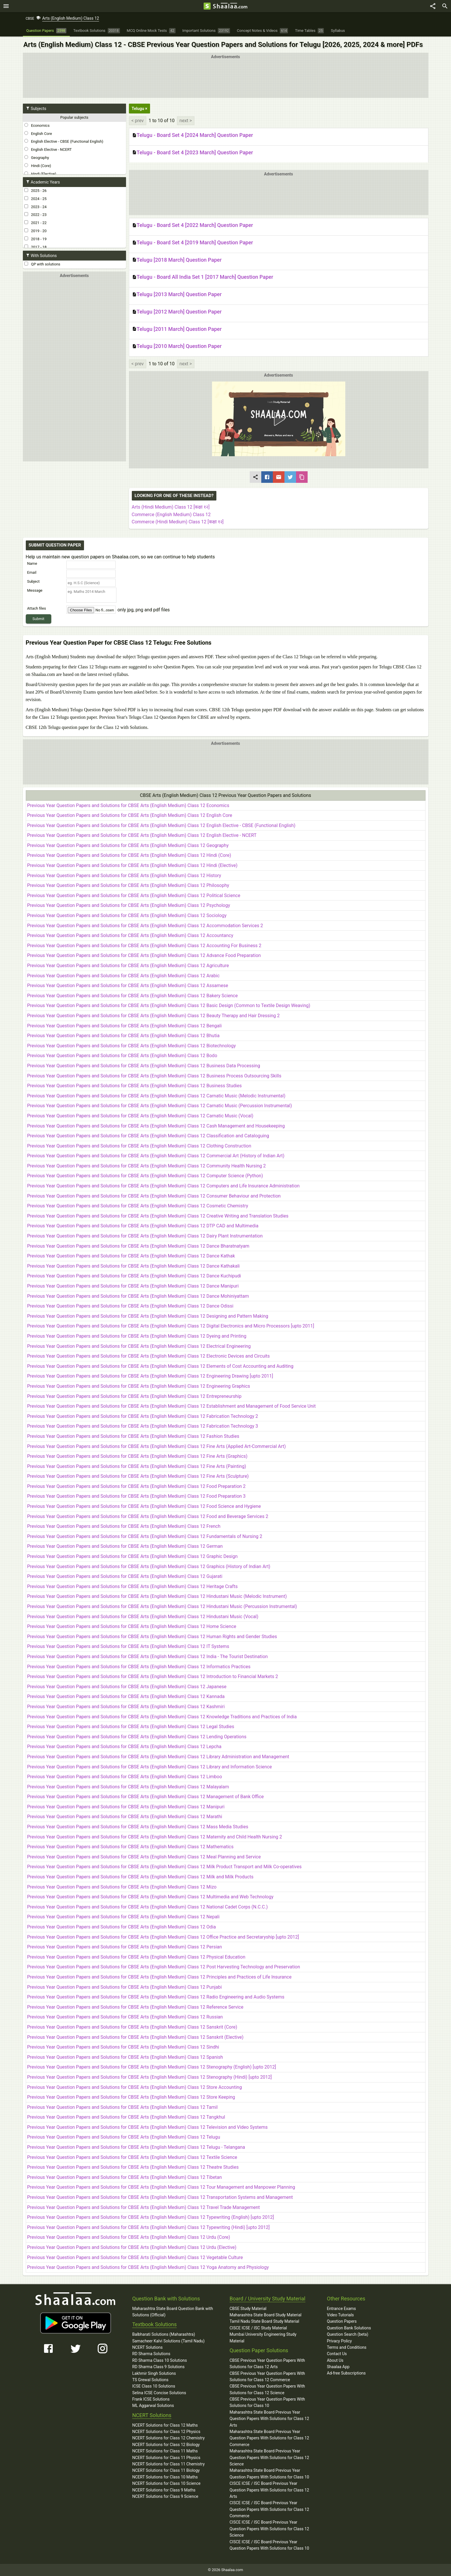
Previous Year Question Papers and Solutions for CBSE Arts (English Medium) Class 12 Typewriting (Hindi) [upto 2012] (148, 2227)
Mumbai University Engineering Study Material (263, 2337)
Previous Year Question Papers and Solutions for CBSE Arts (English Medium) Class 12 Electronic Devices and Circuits (148, 1356)
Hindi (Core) (37, 165)
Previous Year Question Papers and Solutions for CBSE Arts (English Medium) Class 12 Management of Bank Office (145, 1796)
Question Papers (342, 2321)
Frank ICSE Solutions (151, 2399)
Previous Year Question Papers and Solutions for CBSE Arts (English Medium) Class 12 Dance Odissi (130, 1306)
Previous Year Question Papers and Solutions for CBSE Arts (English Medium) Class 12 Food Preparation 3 (136, 1496)
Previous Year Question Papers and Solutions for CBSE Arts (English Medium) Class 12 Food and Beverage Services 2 (147, 1516)
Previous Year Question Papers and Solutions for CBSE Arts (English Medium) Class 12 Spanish (125, 2057)
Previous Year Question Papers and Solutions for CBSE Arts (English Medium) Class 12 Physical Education (136, 1957)
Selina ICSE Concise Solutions (159, 2392)
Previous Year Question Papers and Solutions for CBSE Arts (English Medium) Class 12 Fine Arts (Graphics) (137, 1456)
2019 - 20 (35, 230)
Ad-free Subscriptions (346, 2373)
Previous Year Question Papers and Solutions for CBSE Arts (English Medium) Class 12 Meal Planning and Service (144, 1857)
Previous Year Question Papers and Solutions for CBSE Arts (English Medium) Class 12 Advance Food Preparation (144, 955)
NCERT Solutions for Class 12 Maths (165, 2425)
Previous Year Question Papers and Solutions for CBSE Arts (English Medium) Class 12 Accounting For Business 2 (144, 945)
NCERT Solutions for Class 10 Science (166, 2483)
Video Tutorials (340, 2315)
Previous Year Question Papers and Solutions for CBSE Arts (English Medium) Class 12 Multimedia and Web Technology (150, 1897)
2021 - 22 (35, 222)
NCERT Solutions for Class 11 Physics (166, 2457)
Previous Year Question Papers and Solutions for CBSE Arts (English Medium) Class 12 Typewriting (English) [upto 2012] (150, 2217)
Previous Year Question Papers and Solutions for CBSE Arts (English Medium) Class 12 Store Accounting (134, 2087)
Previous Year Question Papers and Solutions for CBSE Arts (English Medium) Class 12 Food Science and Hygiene (144, 1506)
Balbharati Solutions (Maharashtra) (163, 2334)
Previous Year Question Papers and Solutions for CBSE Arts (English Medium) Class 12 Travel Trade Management (143, 2207)
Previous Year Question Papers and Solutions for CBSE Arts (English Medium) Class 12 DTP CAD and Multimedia (143, 1226)
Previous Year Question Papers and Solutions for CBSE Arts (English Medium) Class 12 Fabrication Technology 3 (142, 1426)
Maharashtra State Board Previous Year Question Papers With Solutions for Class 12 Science (269, 2457)
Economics (37, 125)
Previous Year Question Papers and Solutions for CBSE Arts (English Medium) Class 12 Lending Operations (137, 1736)
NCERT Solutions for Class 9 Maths (164, 2490)
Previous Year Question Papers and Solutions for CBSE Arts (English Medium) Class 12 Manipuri (126, 1806)
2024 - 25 (35, 198)
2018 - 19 (35, 238)
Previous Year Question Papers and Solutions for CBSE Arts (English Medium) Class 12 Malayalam (128, 1787)
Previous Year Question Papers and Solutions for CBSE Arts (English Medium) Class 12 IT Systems (128, 1646)
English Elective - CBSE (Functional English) (63, 141)
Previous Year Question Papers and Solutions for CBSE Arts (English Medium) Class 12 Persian (124, 1947)
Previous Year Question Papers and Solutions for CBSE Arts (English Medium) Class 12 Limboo (124, 1776)
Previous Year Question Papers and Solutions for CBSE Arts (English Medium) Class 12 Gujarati (124, 1576)
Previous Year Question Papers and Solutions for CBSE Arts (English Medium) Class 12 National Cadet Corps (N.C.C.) (147, 1907)
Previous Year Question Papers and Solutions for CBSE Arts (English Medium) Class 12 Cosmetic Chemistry (137, 1206)
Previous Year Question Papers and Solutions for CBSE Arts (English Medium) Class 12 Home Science (131, 1626)
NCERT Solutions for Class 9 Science (165, 2496)
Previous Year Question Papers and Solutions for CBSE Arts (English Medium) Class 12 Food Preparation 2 (136, 1486)
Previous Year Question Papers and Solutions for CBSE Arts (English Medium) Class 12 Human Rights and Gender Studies (152, 1636)
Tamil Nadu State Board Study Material (264, 2321)
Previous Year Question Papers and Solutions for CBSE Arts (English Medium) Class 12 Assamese (127, 985)
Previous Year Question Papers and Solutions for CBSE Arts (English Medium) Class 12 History (124, 875)
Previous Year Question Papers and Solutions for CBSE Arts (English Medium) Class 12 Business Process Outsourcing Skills (154, 1076)
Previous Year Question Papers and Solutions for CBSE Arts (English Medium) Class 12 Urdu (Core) (128, 2237)
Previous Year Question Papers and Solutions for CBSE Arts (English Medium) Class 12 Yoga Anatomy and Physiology (148, 2267)
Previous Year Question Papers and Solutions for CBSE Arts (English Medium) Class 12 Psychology (128, 905)
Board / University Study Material (268, 2299)
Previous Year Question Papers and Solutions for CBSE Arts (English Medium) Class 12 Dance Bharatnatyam (138, 1246)
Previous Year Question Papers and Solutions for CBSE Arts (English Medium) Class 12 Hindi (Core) (129, 855)
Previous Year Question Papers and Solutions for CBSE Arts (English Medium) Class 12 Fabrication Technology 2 (142, 1416)
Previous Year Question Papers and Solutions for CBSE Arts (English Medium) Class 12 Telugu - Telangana (136, 2147)
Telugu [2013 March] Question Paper (177, 294)
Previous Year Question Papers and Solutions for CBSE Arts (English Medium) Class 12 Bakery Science (132, 995)
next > (186, 120)
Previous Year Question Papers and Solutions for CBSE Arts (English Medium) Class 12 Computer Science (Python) (145, 1175)
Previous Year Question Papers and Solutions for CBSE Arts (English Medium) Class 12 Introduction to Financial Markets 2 (152, 1676)
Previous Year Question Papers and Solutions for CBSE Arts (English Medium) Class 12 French (123, 1526)
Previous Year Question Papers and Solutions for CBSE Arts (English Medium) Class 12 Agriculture (128, 965)
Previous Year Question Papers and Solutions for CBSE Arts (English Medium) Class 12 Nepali (123, 1916)
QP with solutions (42, 264)
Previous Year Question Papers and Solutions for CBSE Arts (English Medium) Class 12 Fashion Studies (133, 1436)
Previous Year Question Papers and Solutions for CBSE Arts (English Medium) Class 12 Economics (128, 805)
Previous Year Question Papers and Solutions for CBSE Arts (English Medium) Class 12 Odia (121, 1927)
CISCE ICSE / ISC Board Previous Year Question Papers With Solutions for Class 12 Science (269, 2529)
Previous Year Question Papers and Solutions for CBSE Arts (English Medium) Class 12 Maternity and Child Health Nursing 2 (154, 1837)
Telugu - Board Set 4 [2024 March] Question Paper (192, 135)
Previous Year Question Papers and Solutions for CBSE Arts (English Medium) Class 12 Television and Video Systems (147, 2127)
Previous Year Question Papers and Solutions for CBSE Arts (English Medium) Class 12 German (125, 1546)
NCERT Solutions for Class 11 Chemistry (168, 2464)
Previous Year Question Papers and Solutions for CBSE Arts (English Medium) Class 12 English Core (129, 815)
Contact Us (337, 2353)
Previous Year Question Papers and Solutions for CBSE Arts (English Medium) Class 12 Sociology (127, 915)
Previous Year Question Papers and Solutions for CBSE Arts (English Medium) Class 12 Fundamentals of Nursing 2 (144, 1536)
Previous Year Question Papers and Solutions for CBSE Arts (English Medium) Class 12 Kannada (126, 1696)
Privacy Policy (339, 2341)
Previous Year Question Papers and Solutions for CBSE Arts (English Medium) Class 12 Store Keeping (131, 2097)
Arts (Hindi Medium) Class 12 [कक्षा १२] (171, 507)
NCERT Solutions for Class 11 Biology (166, 2470)
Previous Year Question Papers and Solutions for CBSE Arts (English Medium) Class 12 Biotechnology (131, 1045)
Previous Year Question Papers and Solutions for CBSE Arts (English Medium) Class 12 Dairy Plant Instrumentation (145, 1236)
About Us (335, 2360)
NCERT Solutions (147, 2347)
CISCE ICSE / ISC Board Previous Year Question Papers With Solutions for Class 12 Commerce (269, 2509)
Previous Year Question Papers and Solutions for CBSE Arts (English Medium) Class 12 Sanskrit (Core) (132, 2027)
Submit (38, 619)
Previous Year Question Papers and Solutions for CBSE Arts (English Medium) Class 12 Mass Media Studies (137, 1826)
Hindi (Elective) (40, 173)
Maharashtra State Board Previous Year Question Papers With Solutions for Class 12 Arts (269, 2419)
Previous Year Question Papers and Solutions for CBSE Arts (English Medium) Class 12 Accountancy (130, 935)
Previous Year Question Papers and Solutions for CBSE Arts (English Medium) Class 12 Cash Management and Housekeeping (156, 1126)
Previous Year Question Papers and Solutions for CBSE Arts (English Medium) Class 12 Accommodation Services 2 (145, 925)
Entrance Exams (341, 2308)
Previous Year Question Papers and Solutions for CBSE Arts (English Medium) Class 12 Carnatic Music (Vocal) (140, 1116)
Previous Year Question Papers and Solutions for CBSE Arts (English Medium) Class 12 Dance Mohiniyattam (138, 1296)
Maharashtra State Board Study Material (266, 2315)
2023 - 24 (35, 206)
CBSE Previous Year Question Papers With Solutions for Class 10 (267, 2402)
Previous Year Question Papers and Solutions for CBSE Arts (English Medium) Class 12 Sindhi (123, 2047)
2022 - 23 (35, 214)
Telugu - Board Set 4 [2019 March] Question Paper (192, 242)
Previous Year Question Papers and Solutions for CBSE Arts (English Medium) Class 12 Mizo (122, 1887)
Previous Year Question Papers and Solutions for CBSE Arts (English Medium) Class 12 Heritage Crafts (132, 1586)
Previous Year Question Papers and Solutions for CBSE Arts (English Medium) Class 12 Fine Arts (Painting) (136, 1466)
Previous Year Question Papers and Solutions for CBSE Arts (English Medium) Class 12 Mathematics (130, 1846)
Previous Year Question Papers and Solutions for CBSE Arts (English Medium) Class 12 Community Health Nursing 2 (146, 1166)
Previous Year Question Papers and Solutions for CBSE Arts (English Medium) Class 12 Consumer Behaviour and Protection (154, 1196)
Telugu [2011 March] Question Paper (177, 329)
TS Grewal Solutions (150, 2379)
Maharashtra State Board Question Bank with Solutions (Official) (172, 2311)
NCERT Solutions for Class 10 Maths (165, 2477)
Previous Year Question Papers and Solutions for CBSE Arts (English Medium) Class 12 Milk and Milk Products (140, 1877)
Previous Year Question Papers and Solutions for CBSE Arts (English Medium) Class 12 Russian (125, 2017)
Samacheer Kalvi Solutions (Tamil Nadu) (168, 2341)
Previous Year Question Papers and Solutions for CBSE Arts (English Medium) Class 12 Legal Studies (130, 1726)
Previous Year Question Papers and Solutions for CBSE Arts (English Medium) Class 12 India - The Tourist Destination (147, 1656)
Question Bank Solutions (349, 2328)
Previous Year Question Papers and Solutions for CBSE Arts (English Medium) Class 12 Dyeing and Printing (137, 1336)
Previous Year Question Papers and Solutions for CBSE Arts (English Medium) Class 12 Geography (128, 845)
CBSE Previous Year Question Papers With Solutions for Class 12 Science (267, 2389)
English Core (38, 133)
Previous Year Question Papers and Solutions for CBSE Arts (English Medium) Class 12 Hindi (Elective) (132, 865)
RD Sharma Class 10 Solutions (159, 2360)
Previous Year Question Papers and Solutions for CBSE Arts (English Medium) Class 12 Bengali (124, 1025)
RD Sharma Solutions (151, 2353)
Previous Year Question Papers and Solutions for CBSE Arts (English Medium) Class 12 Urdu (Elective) (132, 2247)
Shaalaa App (338, 2366)
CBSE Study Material (248, 2308)
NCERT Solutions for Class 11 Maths (165, 2451)
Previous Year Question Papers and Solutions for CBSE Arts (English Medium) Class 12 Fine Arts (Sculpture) (138, 1476)
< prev (138, 120)
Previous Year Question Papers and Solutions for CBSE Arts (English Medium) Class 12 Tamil (122, 2107)
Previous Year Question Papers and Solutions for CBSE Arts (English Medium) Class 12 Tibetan (124, 2177)
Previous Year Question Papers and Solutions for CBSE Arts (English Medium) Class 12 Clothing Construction (139, 1146)
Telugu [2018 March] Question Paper (177, 260)
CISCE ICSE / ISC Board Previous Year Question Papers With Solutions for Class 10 (269, 2545)
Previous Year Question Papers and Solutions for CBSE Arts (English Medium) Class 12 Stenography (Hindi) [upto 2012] (149, 2077)
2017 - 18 (35, 247)
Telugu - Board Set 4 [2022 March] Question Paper (192, 225)
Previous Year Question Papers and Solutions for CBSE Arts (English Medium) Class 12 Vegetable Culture (135, 2257)
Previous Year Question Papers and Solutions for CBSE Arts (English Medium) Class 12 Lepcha (124, 1746)
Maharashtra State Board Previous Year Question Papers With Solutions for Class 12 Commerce (269, 2438)
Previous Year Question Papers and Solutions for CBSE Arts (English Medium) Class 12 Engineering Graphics (138, 1386)
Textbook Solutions (154, 2324)
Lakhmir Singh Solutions (154, 2373)
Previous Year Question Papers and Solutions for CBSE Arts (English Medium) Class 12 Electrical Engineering (139, 1346)
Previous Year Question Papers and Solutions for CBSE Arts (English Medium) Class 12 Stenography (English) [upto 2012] (151, 2067)
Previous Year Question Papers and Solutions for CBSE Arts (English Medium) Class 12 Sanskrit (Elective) (135, 2037)
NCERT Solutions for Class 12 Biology (166, 2444)
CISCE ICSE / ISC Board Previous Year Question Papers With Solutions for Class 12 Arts (269, 2490)
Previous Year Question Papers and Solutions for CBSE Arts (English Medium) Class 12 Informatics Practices (139, 1666)
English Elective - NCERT (48, 149)
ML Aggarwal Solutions (153, 2405)
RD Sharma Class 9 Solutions (158, 2366)
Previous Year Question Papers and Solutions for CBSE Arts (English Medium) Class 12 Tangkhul (126, 2117)
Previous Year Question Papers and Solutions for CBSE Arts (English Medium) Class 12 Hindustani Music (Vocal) (142, 1616)
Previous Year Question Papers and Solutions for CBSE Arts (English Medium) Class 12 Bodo (122, 1055)
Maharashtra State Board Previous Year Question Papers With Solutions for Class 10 (269, 2473)
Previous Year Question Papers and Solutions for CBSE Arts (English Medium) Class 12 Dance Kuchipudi (134, 1276)
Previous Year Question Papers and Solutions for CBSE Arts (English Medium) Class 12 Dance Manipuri (133, 1286)
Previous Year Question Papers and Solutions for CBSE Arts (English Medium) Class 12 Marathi (124, 1816)
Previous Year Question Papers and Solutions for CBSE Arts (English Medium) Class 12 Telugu (123, 2137)
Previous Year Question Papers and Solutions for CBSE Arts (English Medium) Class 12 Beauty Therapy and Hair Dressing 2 (153, 1015)
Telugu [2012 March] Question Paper (177, 312)
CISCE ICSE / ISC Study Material (258, 2328)
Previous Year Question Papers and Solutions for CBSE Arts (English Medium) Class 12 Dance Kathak (131, 1256)
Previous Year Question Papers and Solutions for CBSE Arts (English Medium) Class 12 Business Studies (134, 1085)
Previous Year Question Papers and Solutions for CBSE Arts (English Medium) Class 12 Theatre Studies (133, 2167)
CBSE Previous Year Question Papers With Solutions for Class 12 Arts (267, 2363)
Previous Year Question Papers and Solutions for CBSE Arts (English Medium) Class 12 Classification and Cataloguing (148, 1135)
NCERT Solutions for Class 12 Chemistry (168, 2438)
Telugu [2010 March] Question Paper (177, 346)
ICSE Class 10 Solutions (153, 2386)
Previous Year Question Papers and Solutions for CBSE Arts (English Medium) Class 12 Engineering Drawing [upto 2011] (150, 1376)
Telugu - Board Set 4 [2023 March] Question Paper (192, 152)
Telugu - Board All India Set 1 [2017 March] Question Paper (202, 277)
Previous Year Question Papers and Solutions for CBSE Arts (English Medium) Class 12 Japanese (127, 1686)
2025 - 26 (35, 190)
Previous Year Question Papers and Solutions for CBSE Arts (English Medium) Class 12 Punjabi (124, 1987)
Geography (36, 157)
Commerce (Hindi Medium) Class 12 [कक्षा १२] (178, 522)
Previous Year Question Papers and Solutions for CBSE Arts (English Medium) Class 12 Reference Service (135, 2007)
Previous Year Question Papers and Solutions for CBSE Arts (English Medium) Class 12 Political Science (133, 895)
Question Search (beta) (347, 2334)
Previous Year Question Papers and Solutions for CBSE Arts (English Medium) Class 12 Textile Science (132, 2157)
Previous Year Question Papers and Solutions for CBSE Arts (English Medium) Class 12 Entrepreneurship (134, 1396)
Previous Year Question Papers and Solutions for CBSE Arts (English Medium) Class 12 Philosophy (128, 885)
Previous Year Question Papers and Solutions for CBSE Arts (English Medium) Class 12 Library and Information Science (149, 1767)
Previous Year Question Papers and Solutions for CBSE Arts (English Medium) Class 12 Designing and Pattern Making (148, 1316)
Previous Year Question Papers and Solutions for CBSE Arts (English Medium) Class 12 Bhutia (123, 1035)
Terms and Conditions (347, 2347)
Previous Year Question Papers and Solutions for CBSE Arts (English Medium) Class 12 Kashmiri (126, 1706)
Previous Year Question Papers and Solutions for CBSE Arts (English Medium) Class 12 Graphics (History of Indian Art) (149, 1566)
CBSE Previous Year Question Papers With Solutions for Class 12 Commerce (267, 2376)
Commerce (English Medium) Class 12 (171, 514)
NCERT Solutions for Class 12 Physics (166, 2431)
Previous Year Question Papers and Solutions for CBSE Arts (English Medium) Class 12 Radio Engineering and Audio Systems (155, 1997)
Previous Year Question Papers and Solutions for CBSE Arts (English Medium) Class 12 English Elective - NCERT (142, 835)
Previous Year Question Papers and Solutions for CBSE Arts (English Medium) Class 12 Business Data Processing (143, 1065)
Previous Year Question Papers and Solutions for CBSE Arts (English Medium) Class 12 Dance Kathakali (133, 1266)
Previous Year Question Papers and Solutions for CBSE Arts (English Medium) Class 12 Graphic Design (132, 1556)
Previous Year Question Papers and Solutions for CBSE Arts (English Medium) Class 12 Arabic (123, 975)
